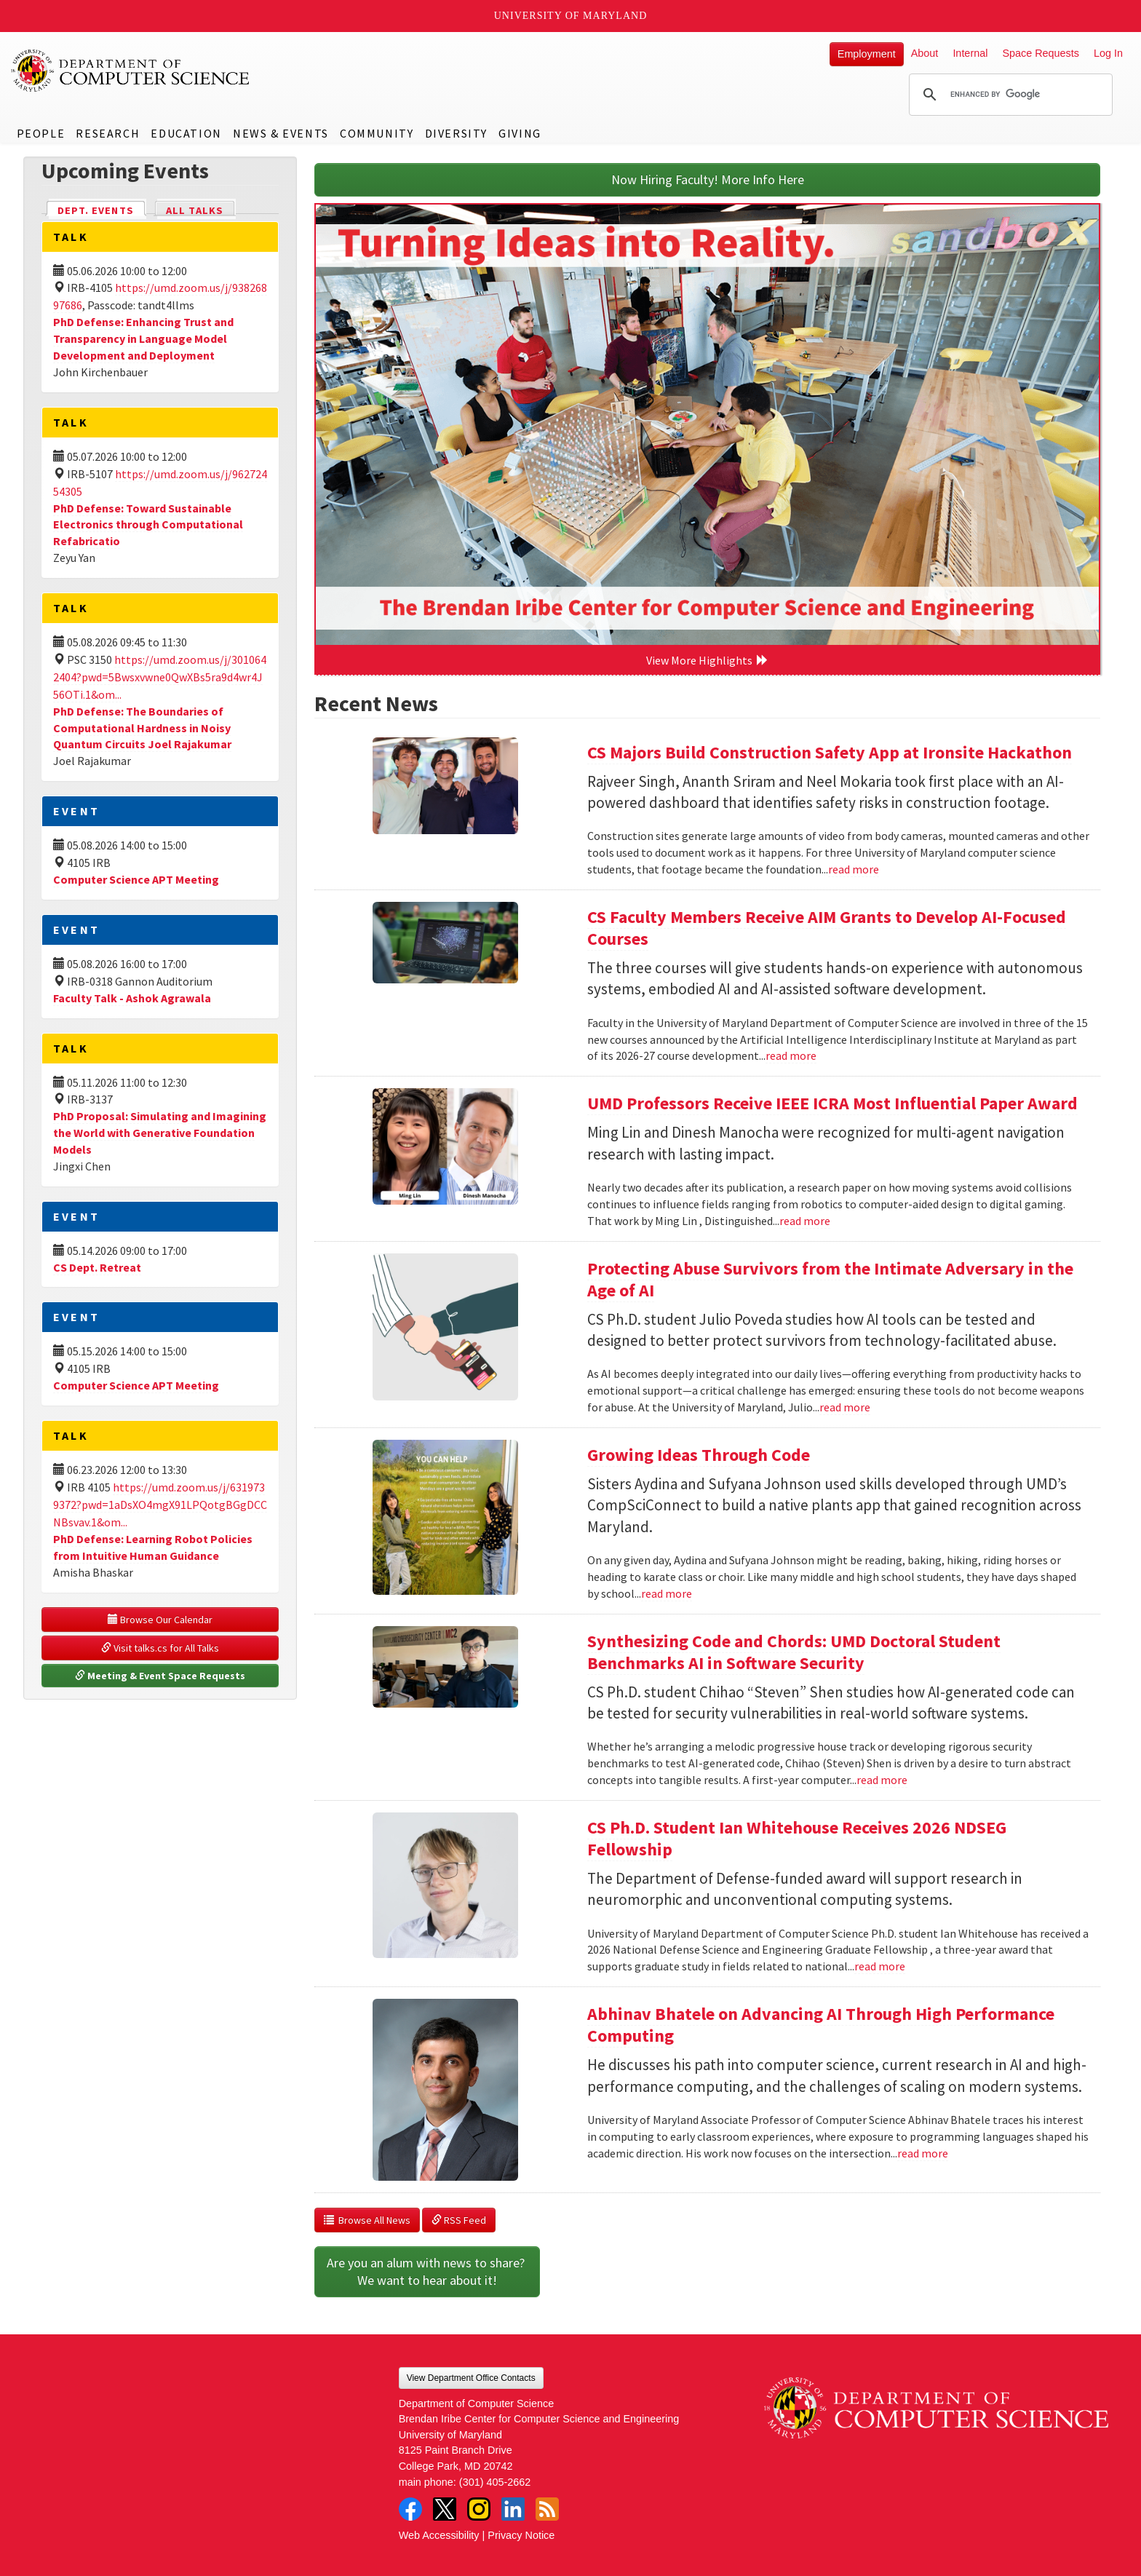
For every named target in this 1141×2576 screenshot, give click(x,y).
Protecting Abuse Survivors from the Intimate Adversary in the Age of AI (830, 1279)
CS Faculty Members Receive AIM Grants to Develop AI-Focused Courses (826, 927)
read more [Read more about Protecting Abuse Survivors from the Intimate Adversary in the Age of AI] (844, 1407)
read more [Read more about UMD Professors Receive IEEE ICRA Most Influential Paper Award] (804, 1220)
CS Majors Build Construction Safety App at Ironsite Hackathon (829, 752)
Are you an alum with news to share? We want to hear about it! (427, 2271)
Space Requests (1040, 53)
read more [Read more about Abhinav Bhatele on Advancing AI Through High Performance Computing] (922, 2153)
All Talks (194, 210)
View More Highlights (707, 660)
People (41, 133)
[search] (1008, 94)
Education (186, 133)
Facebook (410, 2509)
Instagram (478, 2509)
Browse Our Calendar (160, 1619)
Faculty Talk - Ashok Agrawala (132, 998)
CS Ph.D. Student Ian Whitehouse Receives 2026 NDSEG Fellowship (796, 1838)
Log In (1108, 53)
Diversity (456, 133)
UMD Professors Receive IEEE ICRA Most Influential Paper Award (832, 1103)
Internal (970, 53)
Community (376, 133)
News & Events (281, 133)
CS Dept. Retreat (97, 1267)
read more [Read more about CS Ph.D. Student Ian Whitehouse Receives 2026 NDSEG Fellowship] (879, 1966)
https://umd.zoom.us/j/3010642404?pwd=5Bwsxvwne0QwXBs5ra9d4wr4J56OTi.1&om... (159, 677)
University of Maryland (571, 15)
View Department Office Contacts (471, 2378)
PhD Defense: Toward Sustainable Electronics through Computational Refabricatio (148, 525)
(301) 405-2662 (494, 2482)
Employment (867, 54)
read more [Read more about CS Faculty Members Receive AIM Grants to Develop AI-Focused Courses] (791, 1055)
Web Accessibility (439, 2535)
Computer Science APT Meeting (136, 879)
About (925, 53)
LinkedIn (513, 2509)
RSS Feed (459, 2220)
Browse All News (367, 2220)
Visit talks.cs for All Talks (160, 1647)
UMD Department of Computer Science (131, 70)
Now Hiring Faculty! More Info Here (707, 179)
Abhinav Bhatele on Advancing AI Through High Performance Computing (820, 2024)
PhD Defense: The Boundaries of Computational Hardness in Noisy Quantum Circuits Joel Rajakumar (142, 728)
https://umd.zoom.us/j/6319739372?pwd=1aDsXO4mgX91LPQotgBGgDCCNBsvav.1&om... (160, 1504)
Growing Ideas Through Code (698, 1454)
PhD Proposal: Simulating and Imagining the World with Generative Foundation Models (159, 1133)
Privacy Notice (521, 2535)
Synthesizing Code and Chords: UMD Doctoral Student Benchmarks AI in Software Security (794, 1652)
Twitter (444, 2509)
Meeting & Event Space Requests (160, 1675)
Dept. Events (101, 209)
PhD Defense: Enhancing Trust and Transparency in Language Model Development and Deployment (143, 338)
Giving (519, 133)
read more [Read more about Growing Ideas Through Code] (666, 1593)
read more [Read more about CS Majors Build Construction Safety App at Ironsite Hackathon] (853, 869)
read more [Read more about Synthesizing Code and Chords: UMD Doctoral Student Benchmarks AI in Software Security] (881, 1779)
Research (108, 133)
